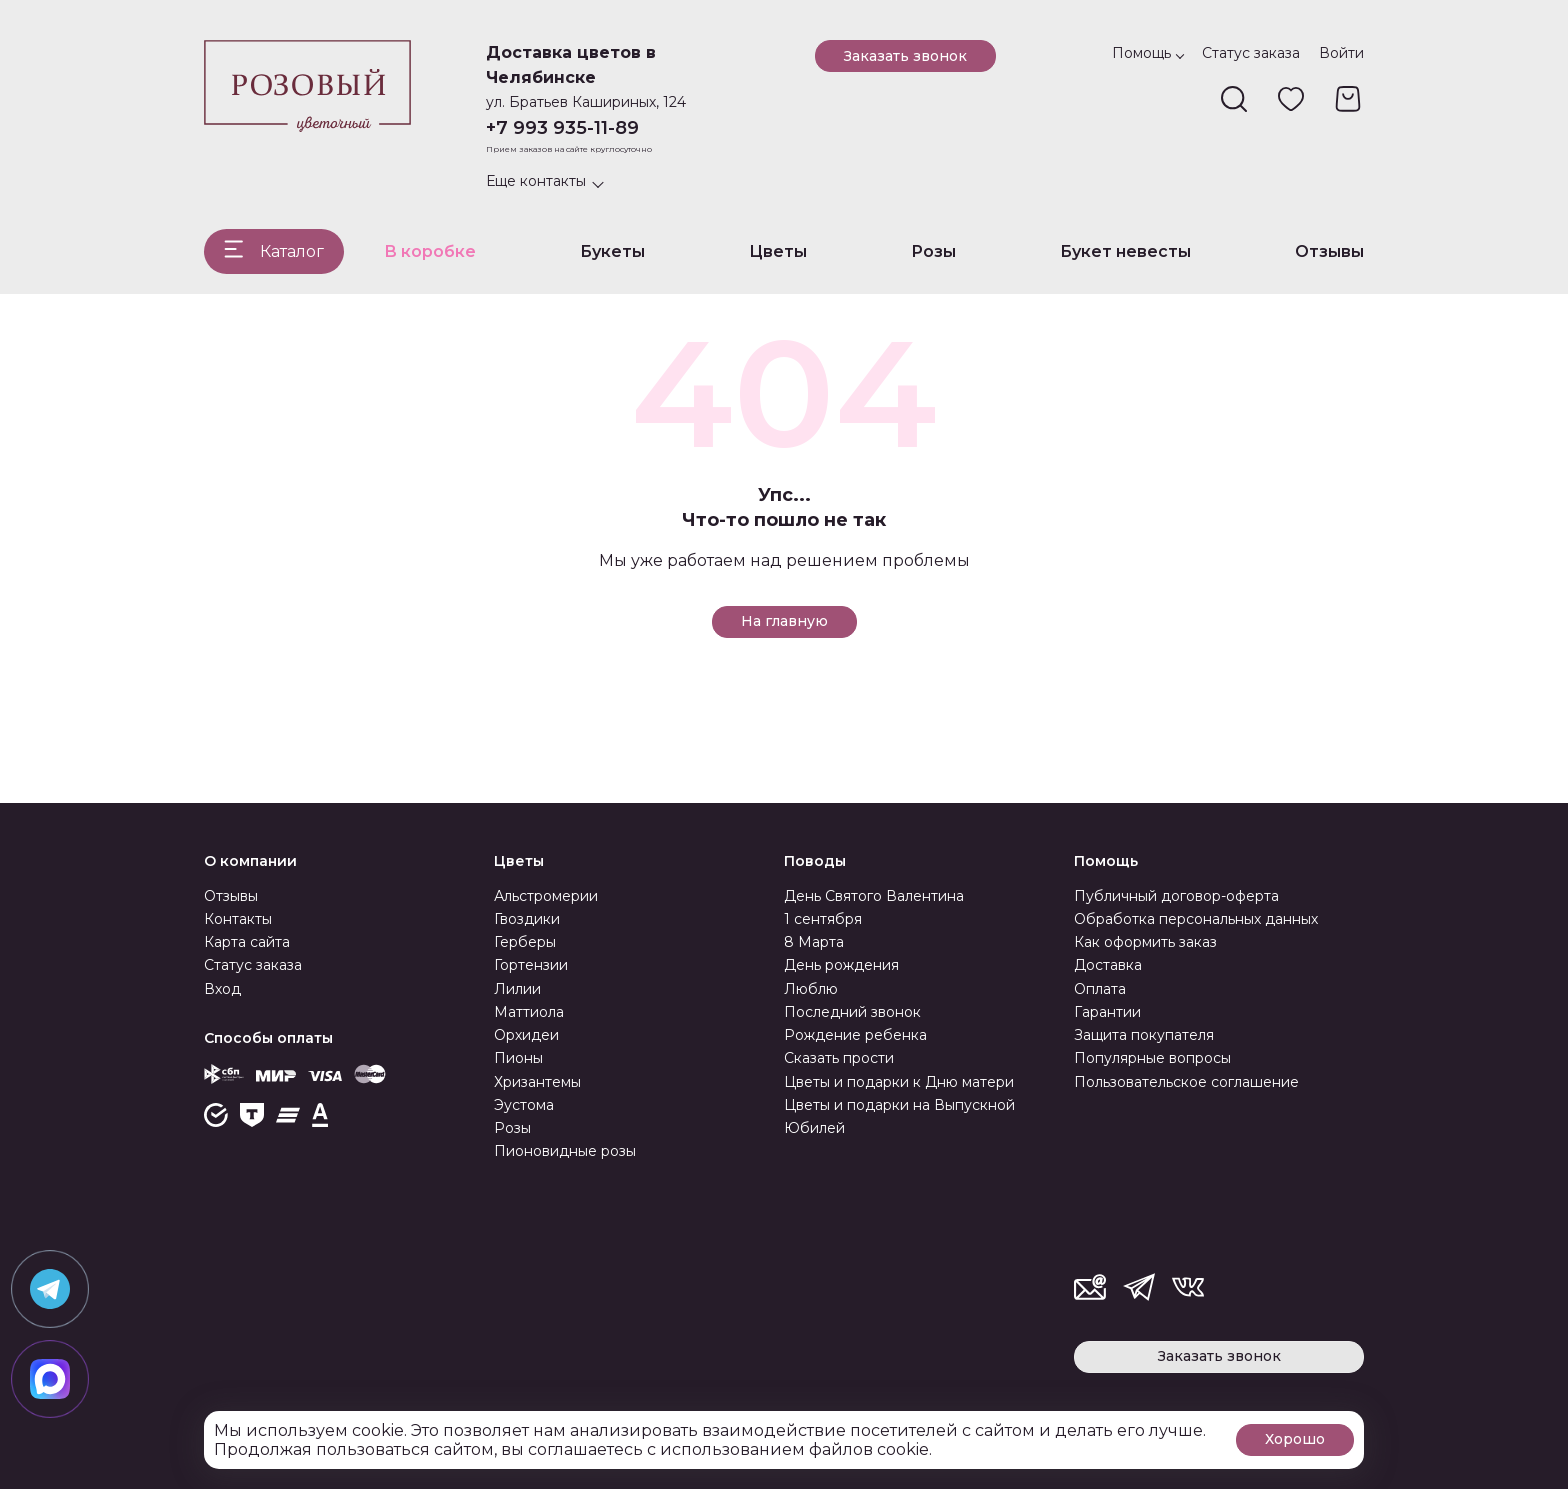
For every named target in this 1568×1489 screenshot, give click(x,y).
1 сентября (823, 919)
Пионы (518, 1058)
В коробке (430, 251)
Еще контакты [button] (536, 181)
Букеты (612, 251)
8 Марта (814, 942)
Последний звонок (852, 1012)
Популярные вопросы (1152, 1058)
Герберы (525, 942)
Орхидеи (526, 1035)
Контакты (238, 919)
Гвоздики (527, 919)
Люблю (811, 989)
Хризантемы (537, 1082)
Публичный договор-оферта (1176, 896)
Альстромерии (546, 896)
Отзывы (1329, 251)
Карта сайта (247, 942)
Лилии (517, 989)
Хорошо (1295, 1439)
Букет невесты (1125, 251)
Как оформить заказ (1145, 942)
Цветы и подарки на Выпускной (899, 1105)
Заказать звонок (905, 56)
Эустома (524, 1105)
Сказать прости (839, 1058)
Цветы (778, 251)
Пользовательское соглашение (1186, 1082)
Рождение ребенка (855, 1035)
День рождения (841, 965)
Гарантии (1107, 1012)
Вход (222, 989)
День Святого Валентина (874, 896)
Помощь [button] (1141, 53)
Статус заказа (1251, 53)
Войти (1341, 53)
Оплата (1100, 989)
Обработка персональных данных (1196, 919)
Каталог (292, 251)
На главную (784, 621)
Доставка (1108, 965)
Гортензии (531, 965)
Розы (933, 251)
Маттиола (529, 1012)
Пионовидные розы (565, 1151)
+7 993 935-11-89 (562, 128)
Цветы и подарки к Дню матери (899, 1082)
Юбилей (814, 1128)
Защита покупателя (1144, 1035)
